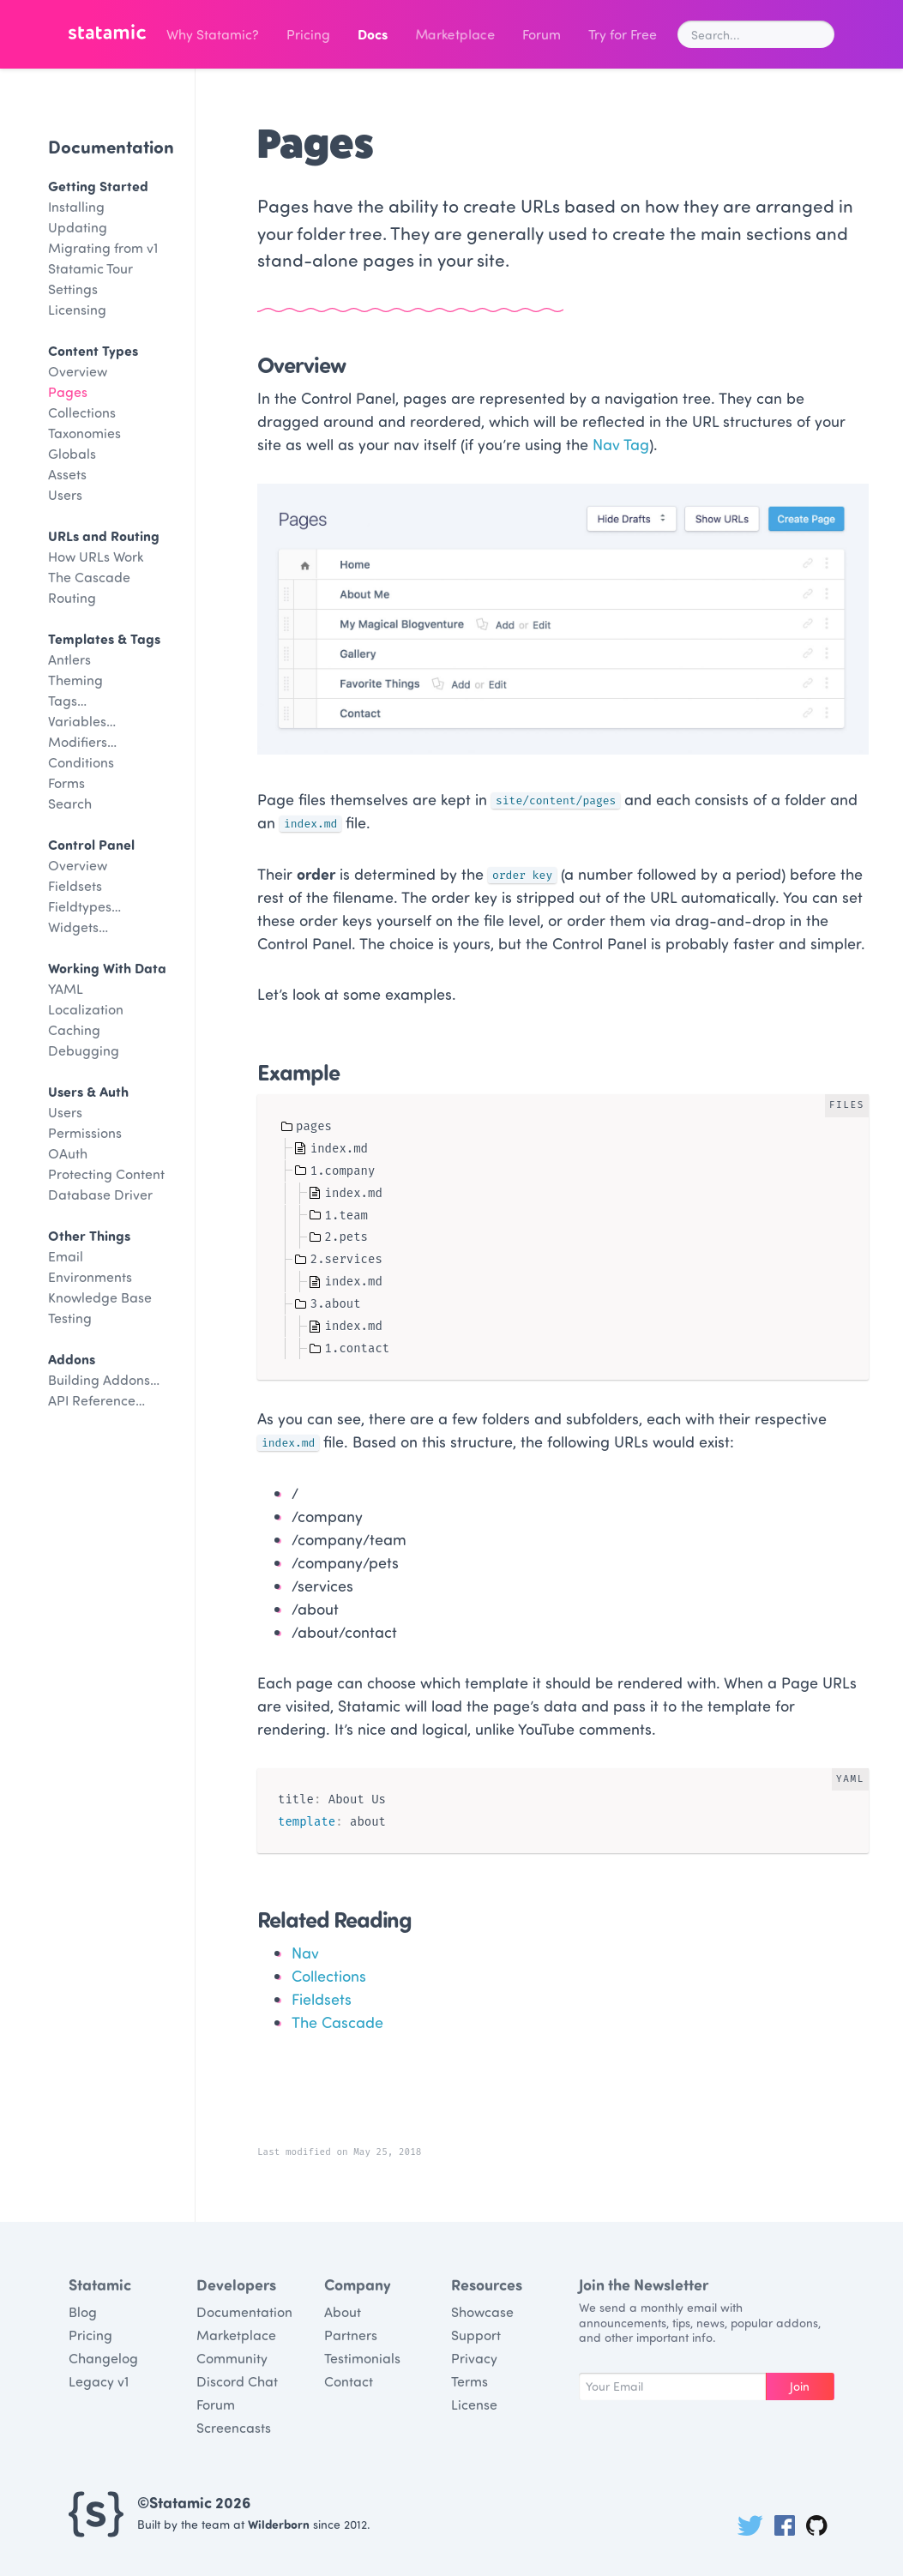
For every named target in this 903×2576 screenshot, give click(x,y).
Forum (541, 34)
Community (232, 2358)
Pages (67, 391)
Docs (373, 34)
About (342, 2311)
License (474, 2404)
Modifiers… (82, 741)
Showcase (482, 2311)
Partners (350, 2335)
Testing (70, 1318)
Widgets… (78, 927)
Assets (67, 474)
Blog (83, 2311)
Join (800, 2386)
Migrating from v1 (103, 247)
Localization (85, 1009)
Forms (66, 782)
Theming (75, 680)
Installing (76, 206)
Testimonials (362, 2358)
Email (65, 1256)
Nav (305, 1952)
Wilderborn (279, 2524)
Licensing (77, 309)
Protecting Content (106, 1174)
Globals (72, 453)
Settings (73, 289)
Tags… (67, 700)
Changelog (103, 2358)
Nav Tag (621, 444)
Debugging (83, 1050)
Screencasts (233, 2427)
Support (476, 2335)
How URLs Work (95, 556)
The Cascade (89, 577)
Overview (77, 371)
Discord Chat (237, 2381)
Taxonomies (84, 433)
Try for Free (622, 34)
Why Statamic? (212, 34)
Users (65, 494)
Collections (82, 412)
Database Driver (100, 1194)
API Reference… (96, 1400)
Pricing (308, 34)
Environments (90, 1276)
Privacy (474, 2358)
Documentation (111, 146)
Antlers (69, 659)
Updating (77, 227)
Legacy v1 (99, 2381)
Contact (348, 2381)
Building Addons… (104, 1379)
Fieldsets (75, 885)
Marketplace (455, 34)
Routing (72, 597)
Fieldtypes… (84, 906)
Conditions (81, 762)
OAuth (67, 1153)
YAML (65, 988)
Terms (469, 2381)
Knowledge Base (100, 1297)
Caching (74, 1029)
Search (70, 803)
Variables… (82, 721)
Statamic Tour (90, 268)
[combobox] (755, 34)
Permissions (85, 1132)
